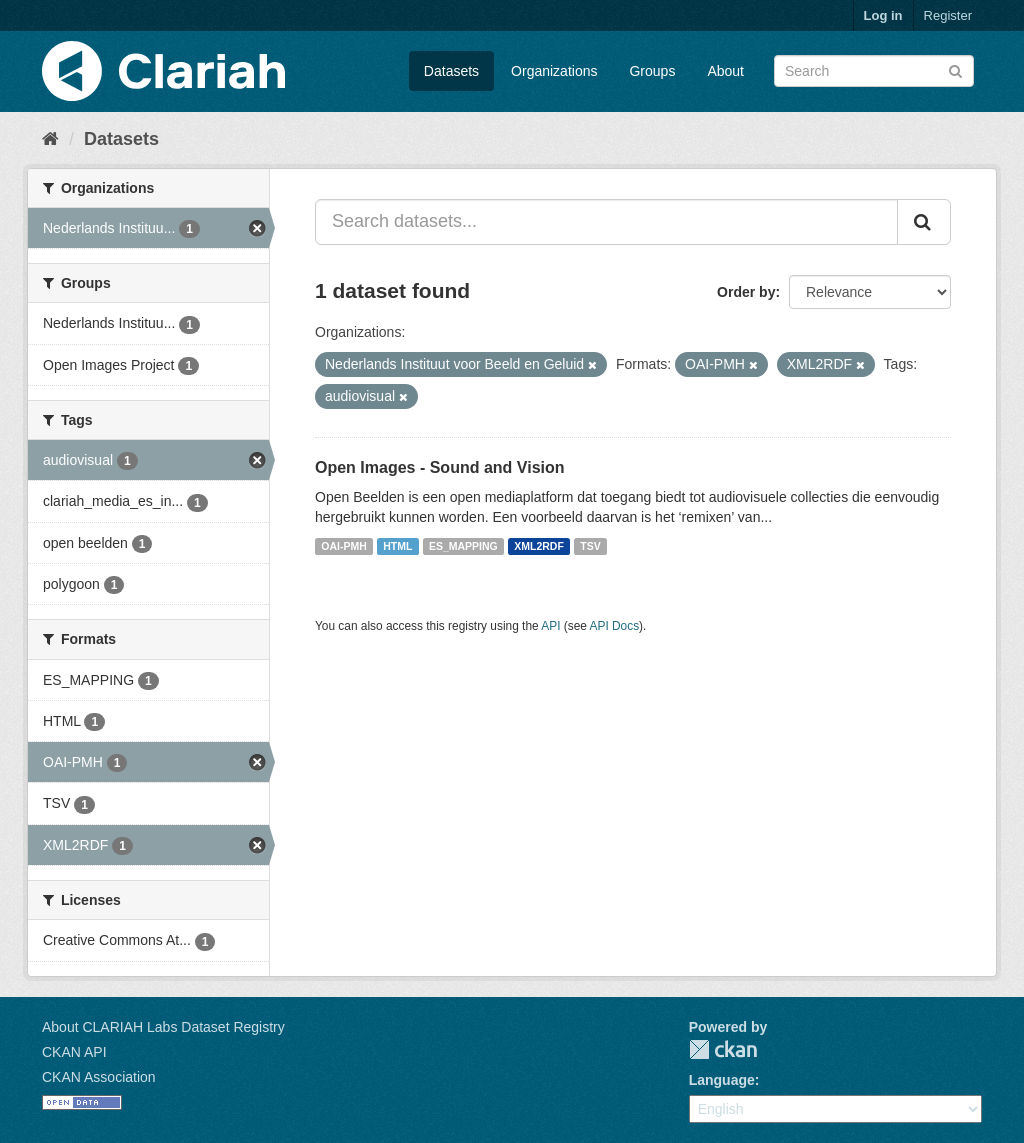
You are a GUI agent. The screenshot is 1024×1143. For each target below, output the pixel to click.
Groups (652, 71)
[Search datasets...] (606, 222)
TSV (590, 546)
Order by (746, 292)
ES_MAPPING (463, 546)
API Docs (615, 626)
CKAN (723, 1049)
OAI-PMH (344, 546)
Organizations (554, 71)
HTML (397, 546)
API (550, 626)
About (725, 71)
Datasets (451, 71)
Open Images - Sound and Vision (440, 467)
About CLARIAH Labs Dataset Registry (163, 1027)
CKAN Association (99, 1077)
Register (948, 15)
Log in (883, 15)
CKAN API (74, 1052)
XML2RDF (539, 546)
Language (722, 1080)
